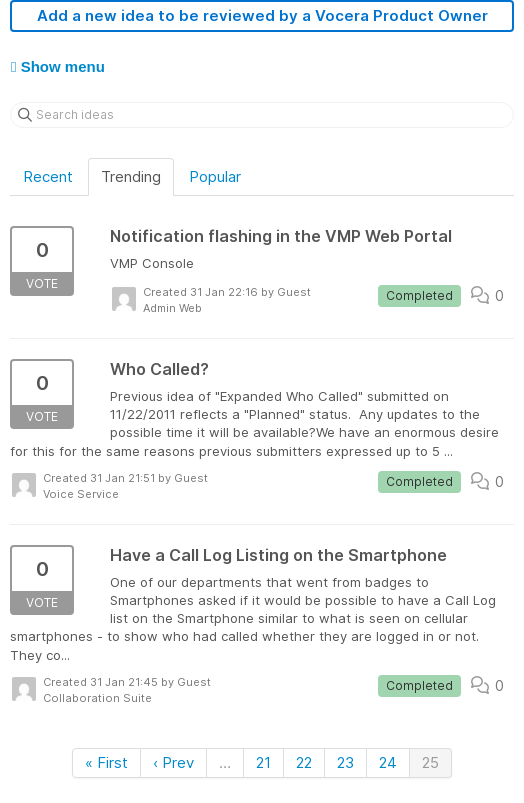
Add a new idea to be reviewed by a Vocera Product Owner (262, 15)
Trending (131, 176)
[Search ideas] (262, 115)
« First (106, 762)
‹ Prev (173, 762)
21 (263, 762)
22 (304, 762)
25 (430, 762)
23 (345, 762)
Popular (215, 176)
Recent (48, 176)
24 (388, 762)
